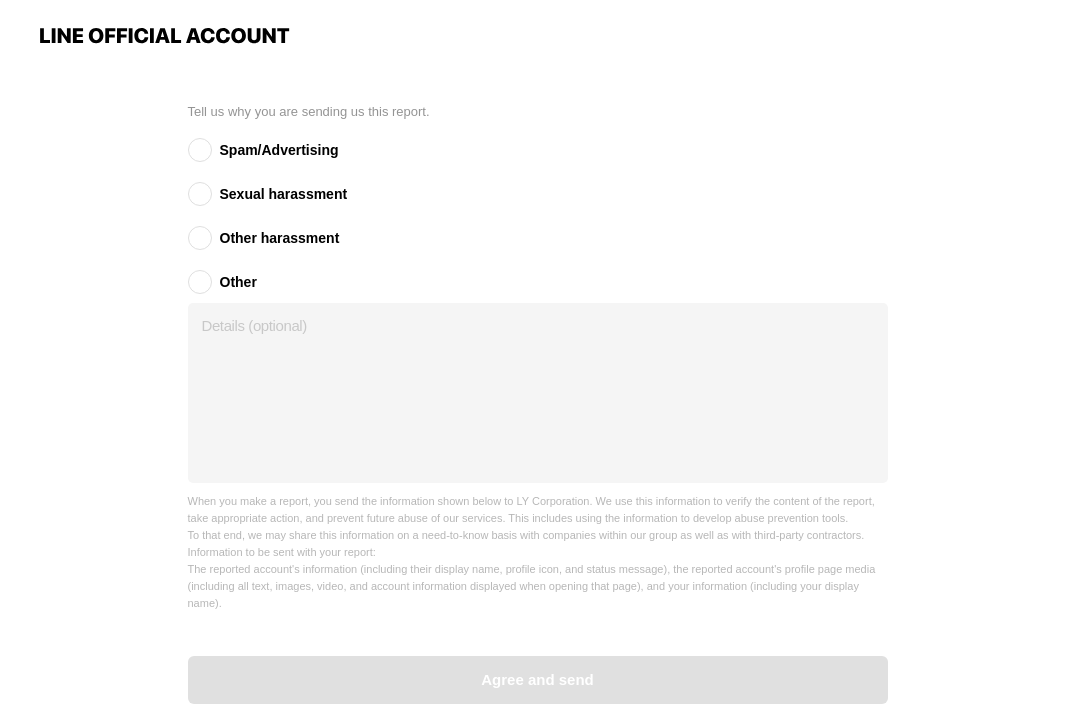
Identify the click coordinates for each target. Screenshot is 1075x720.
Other (238, 282)
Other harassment (280, 238)
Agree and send (537, 679)
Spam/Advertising (279, 150)
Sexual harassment (284, 194)
